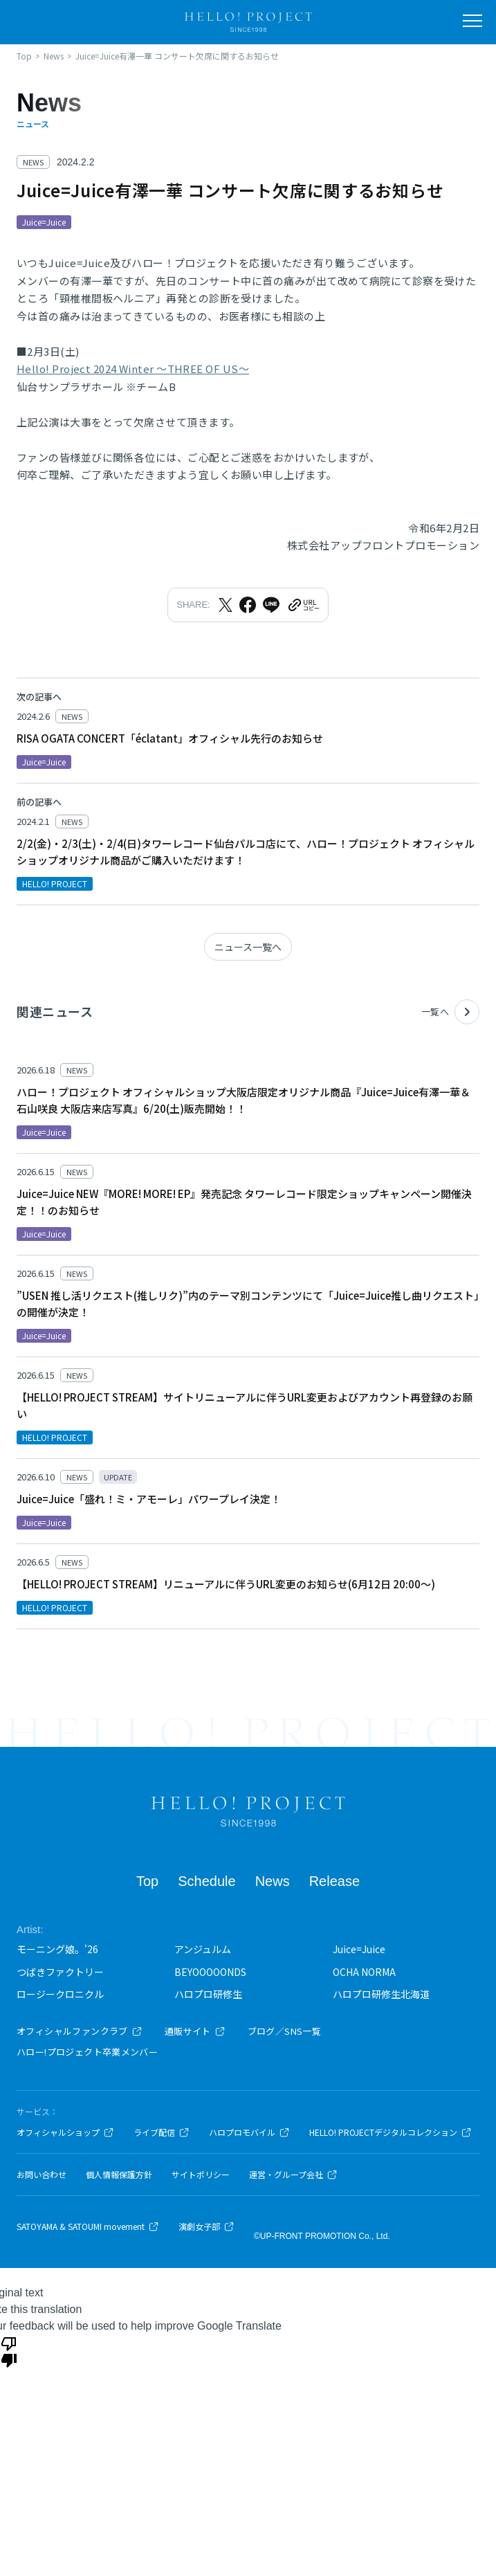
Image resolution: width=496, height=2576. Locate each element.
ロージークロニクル (60, 1994)
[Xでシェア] (225, 605)
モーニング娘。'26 (57, 1949)
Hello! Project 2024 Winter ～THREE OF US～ (133, 368)
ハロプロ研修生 (208, 1994)
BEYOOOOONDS (210, 1972)
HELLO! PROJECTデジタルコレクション (390, 2132)
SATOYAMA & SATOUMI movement (88, 2226)
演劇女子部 (206, 2226)
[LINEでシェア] (271, 605)
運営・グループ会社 (293, 2174)
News (272, 1881)
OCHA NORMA (364, 1972)
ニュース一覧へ (248, 947)
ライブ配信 (162, 2132)
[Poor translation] (9, 2351)
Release (334, 1881)
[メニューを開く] (472, 21)
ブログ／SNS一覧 (285, 2031)
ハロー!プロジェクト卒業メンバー (87, 2051)
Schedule (206, 1881)
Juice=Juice (359, 1949)
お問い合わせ (41, 2174)
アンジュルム (202, 1949)
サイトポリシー (201, 2174)
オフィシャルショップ (65, 2132)
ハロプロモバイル (249, 2132)
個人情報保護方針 (119, 2174)
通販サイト (195, 2031)
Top (147, 1881)
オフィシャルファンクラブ (80, 2031)
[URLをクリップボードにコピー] (303, 605)
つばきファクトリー (60, 1972)
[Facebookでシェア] (247, 605)
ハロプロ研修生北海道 (381, 1994)
